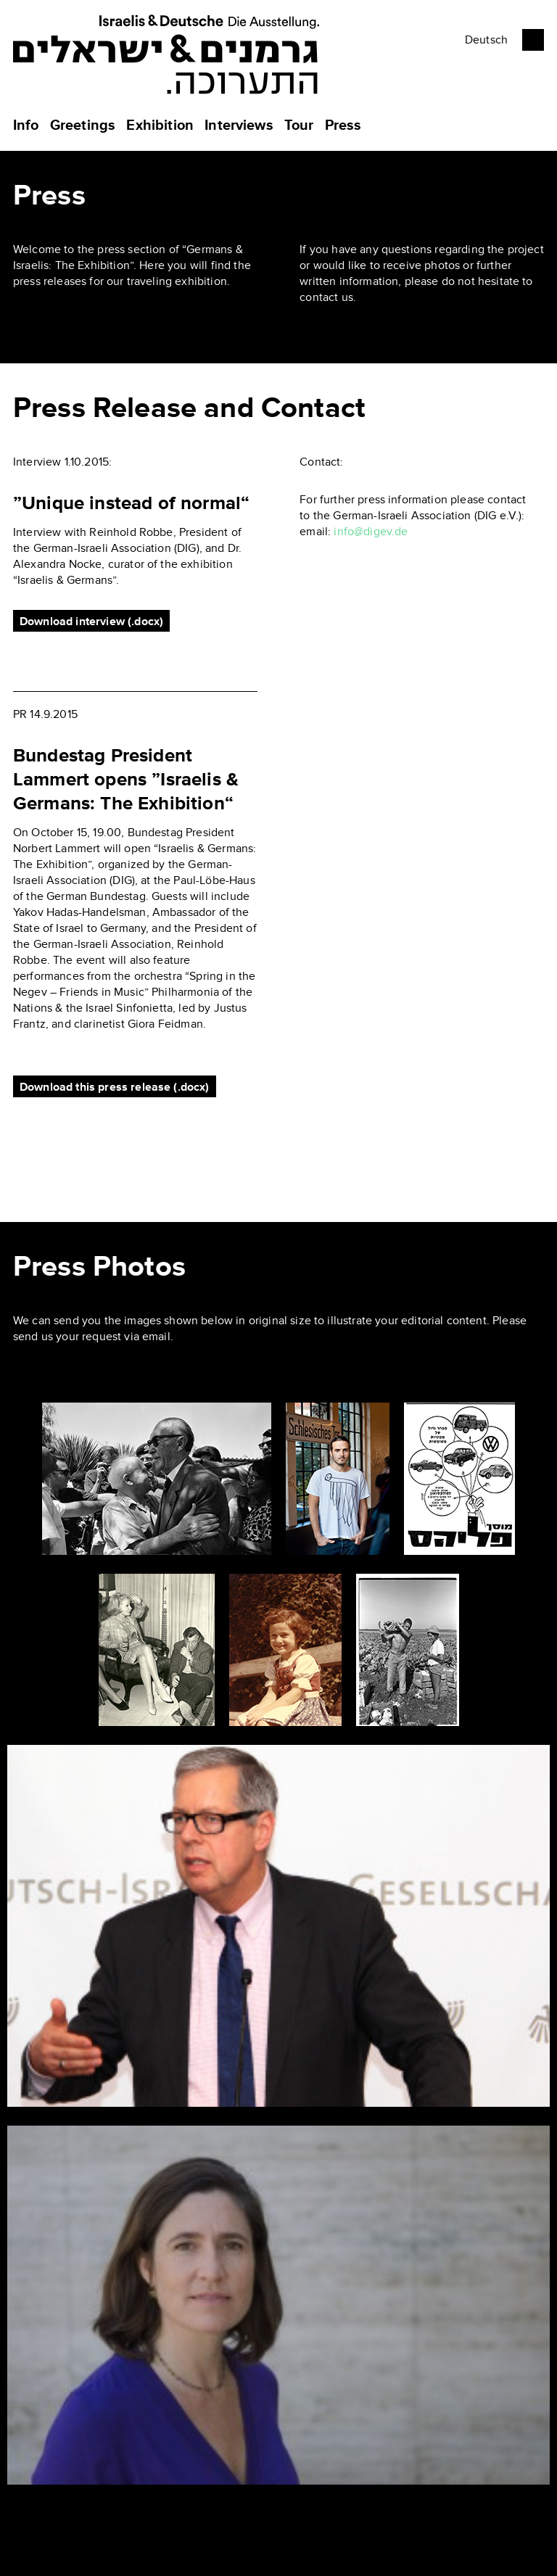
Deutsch (486, 40)
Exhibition (160, 125)
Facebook (533, 40)
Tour (299, 125)
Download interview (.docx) (91, 621)
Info (26, 125)
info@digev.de (371, 531)
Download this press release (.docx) (115, 1087)
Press (343, 125)
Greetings (82, 125)
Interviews (239, 125)
